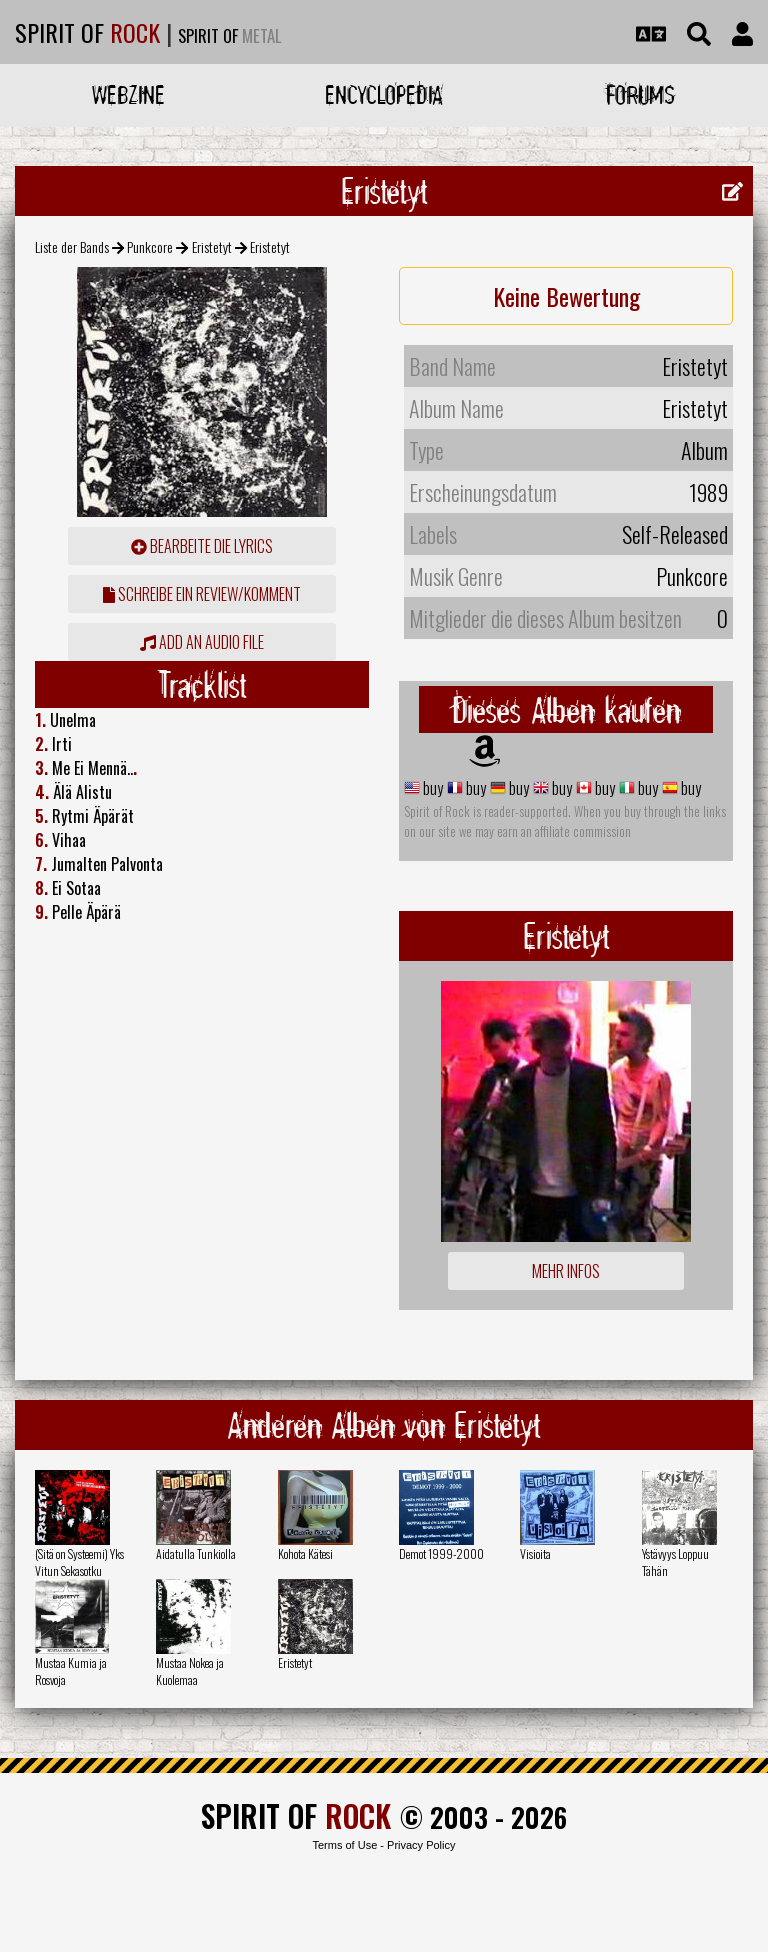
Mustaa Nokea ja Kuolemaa (190, 1671)
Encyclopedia (384, 94)
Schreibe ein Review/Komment (202, 594)
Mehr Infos (566, 1271)
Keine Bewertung (566, 296)
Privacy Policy (421, 1845)
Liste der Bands (72, 246)
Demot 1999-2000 (441, 1553)
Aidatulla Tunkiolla (196, 1553)
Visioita (535, 1553)
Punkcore (150, 246)
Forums (640, 94)
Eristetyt (212, 246)
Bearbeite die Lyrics (202, 546)
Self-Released (675, 534)
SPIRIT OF (87, 32)
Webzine (128, 94)
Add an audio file (202, 642)
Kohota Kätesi (305, 1553)
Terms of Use (344, 1845)
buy (431, 788)
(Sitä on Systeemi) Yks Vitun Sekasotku (79, 1562)
